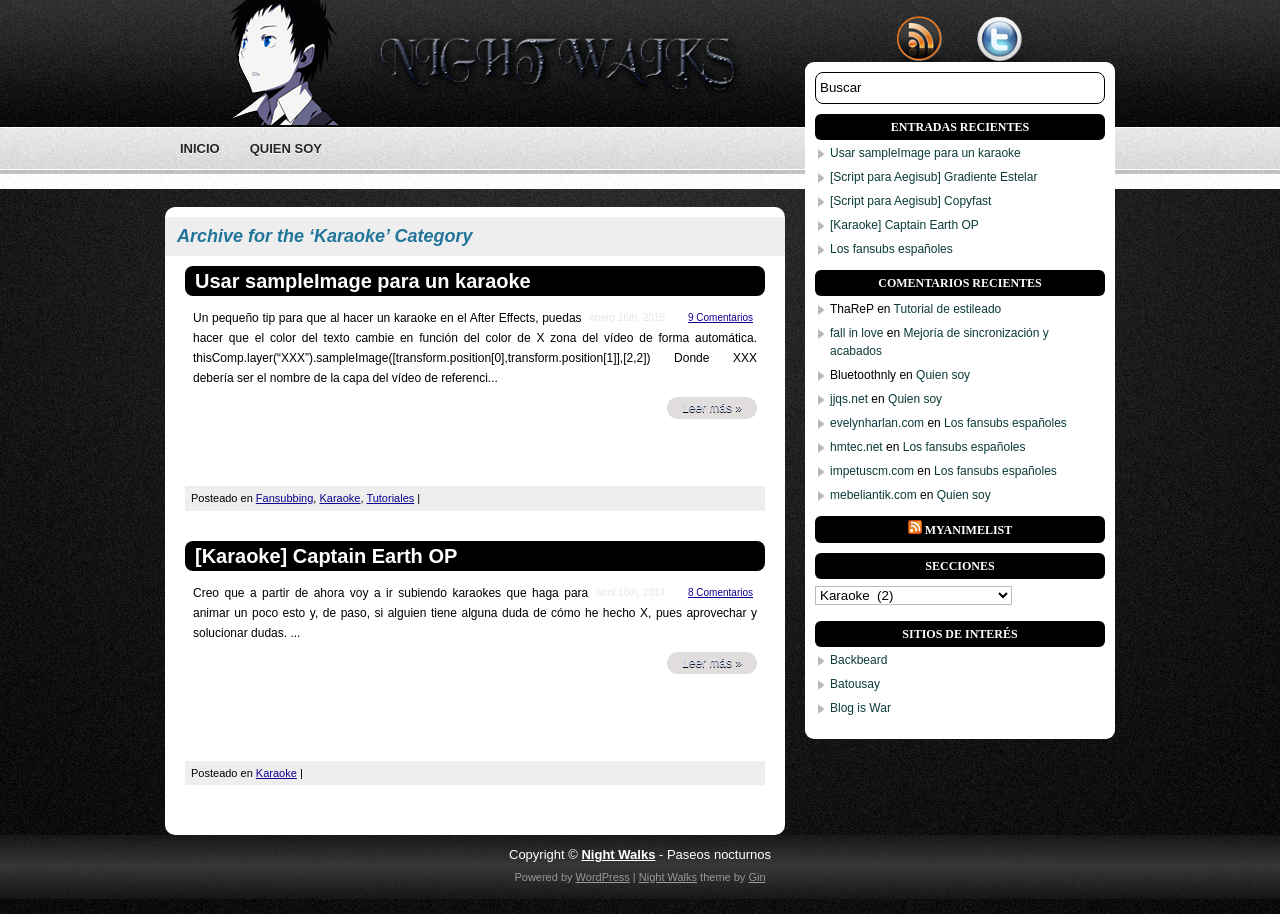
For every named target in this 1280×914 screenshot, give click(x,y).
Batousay (855, 684)
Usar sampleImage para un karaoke (363, 281)
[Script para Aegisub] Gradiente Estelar (933, 177)
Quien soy (286, 148)
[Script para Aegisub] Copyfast (910, 201)
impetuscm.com (872, 471)
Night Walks (668, 877)
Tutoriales (390, 498)
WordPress (603, 877)
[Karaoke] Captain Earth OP (326, 556)
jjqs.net (849, 399)
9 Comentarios (720, 317)
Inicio (200, 148)
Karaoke (339, 498)
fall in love (856, 333)
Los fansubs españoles (891, 249)
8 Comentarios (720, 592)
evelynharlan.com (877, 423)
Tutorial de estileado (948, 309)
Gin (756, 877)
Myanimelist (969, 530)
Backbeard (858, 660)
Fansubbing (285, 498)
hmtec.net (856, 447)
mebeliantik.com (873, 495)
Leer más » (712, 408)
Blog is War (860, 708)
